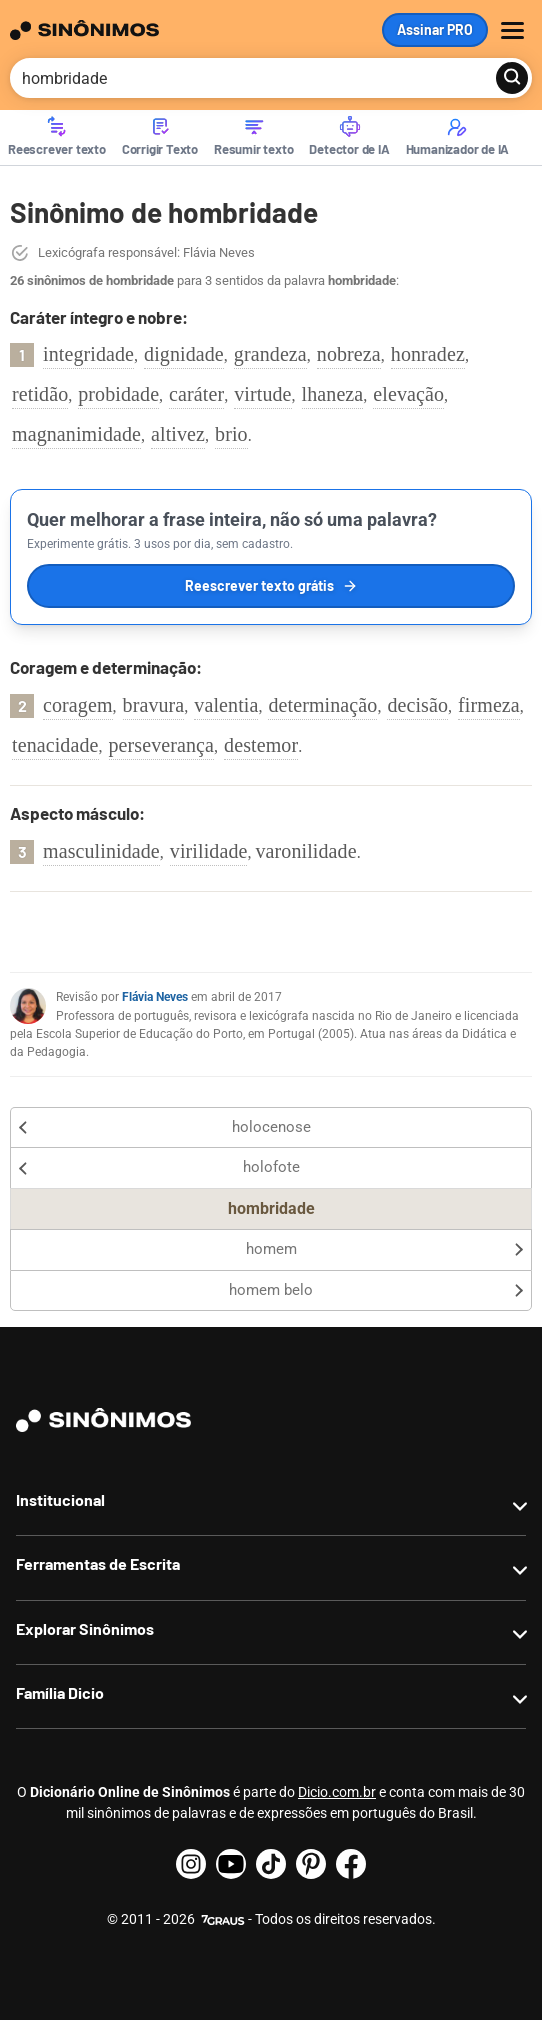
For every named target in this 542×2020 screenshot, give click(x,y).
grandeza (270, 354)
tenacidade (55, 745)
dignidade (184, 354)
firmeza (489, 705)
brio (231, 434)
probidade (118, 394)
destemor (261, 745)
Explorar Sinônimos (85, 1628)
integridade (88, 354)
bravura (154, 705)
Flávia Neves (155, 997)
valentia (226, 705)
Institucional (60, 1499)
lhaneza (333, 394)
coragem (78, 705)
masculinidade (101, 851)
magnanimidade (76, 434)
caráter (196, 394)
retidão (40, 394)
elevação (408, 394)
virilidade (209, 851)
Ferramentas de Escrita (98, 1563)
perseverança (162, 745)
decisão (417, 705)
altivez (178, 434)
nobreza (349, 354)
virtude (262, 394)
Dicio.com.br (337, 1792)
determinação (322, 705)
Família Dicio (60, 1692)
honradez (428, 354)
